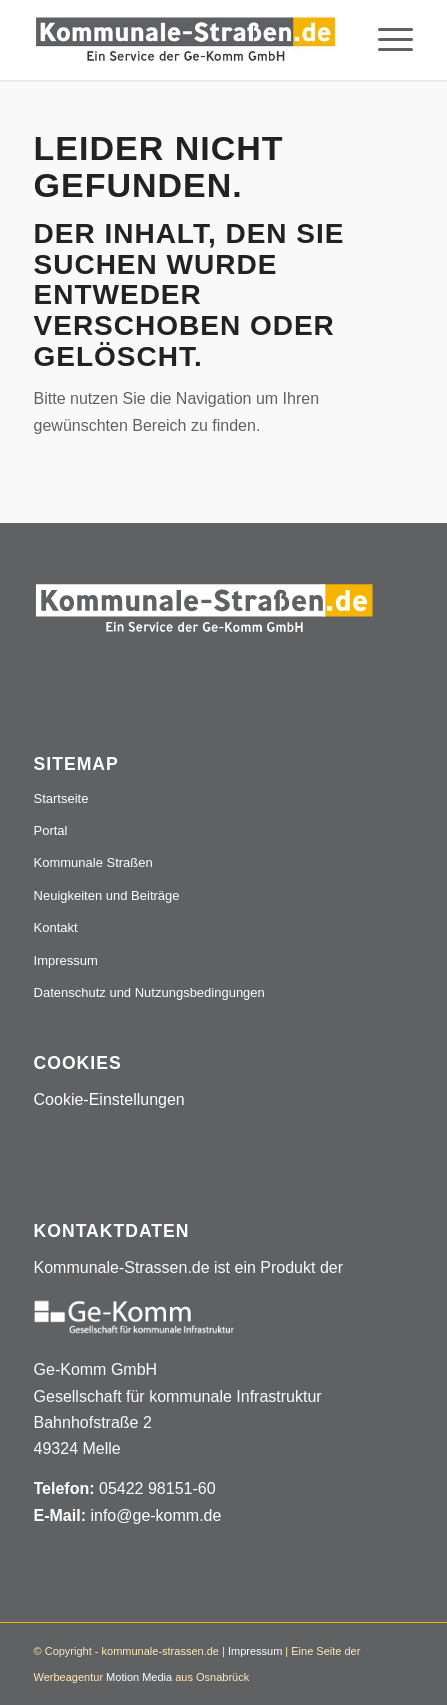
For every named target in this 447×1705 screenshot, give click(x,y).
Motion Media (139, 1677)
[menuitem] (385, 40)
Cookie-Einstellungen (109, 1099)
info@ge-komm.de (155, 1515)
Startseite (61, 798)
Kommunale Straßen (93, 862)
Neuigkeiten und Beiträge (107, 895)
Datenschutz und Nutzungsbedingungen (149, 992)
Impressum (66, 960)
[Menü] (385, 40)
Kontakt (56, 927)
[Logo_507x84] (186, 40)
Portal (51, 830)
